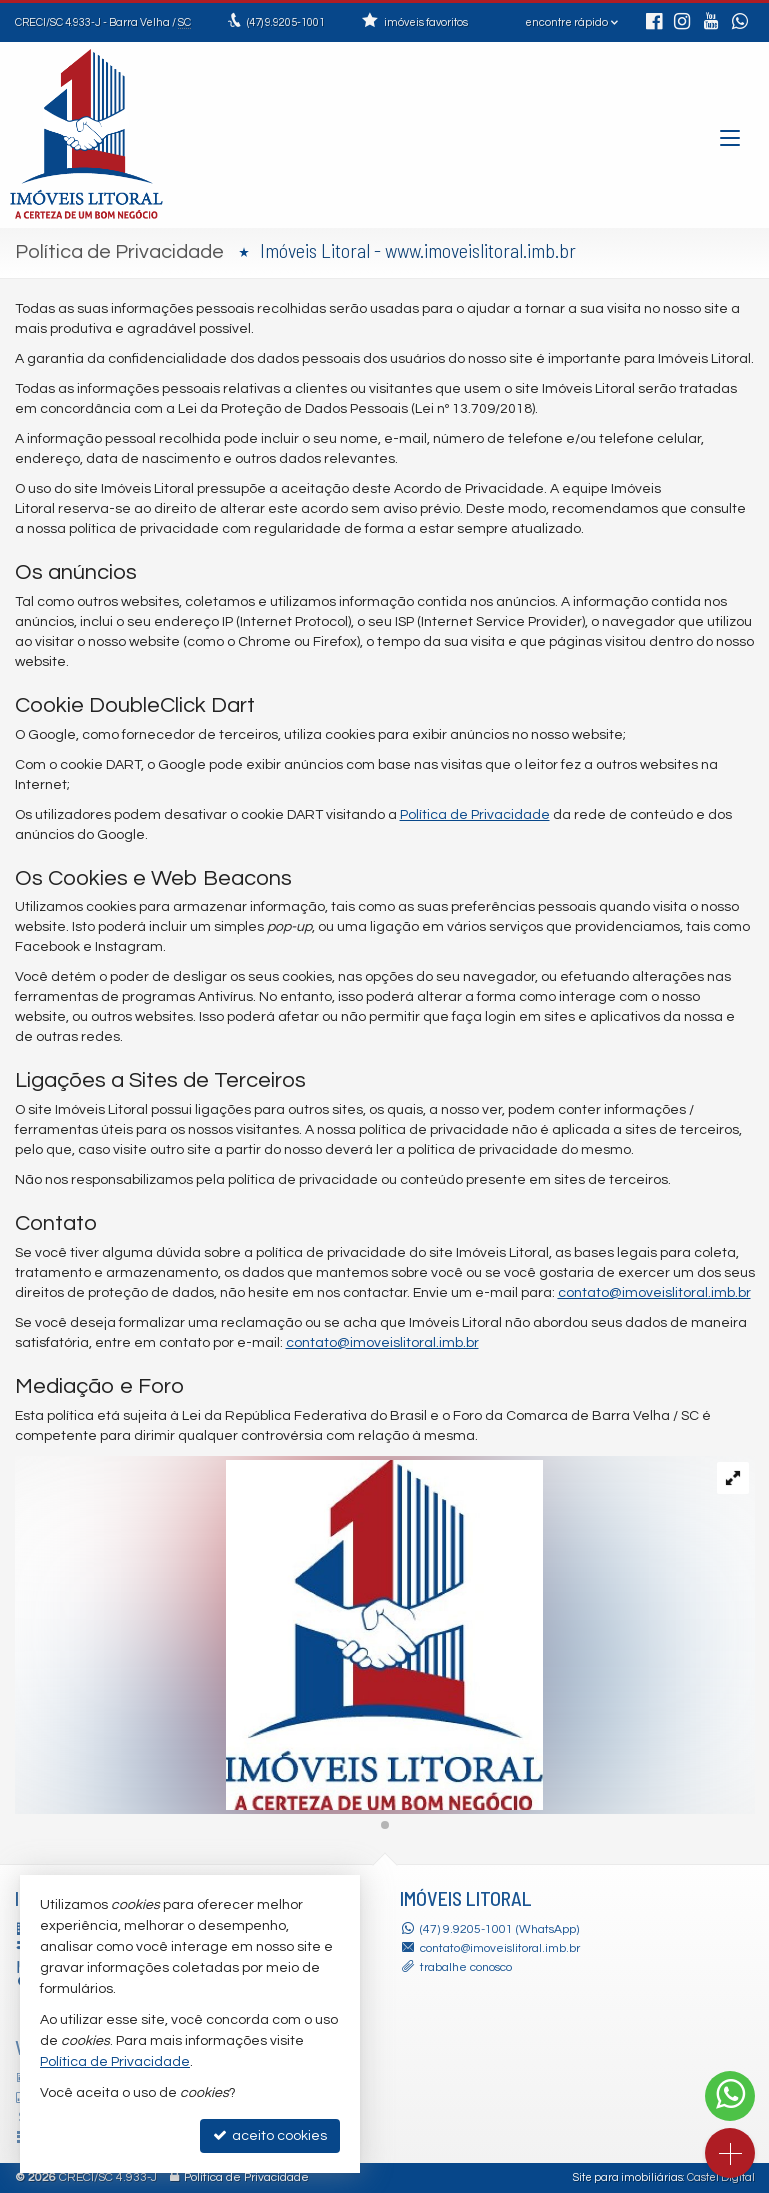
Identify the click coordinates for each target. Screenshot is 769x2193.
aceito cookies (270, 2135)
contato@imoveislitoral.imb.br (654, 1293)
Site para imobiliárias (628, 2177)
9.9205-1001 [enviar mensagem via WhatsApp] (286, 22)
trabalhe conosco (466, 1967)
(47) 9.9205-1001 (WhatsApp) (499, 1929)
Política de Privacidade (475, 815)
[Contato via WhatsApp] (730, 2096)
